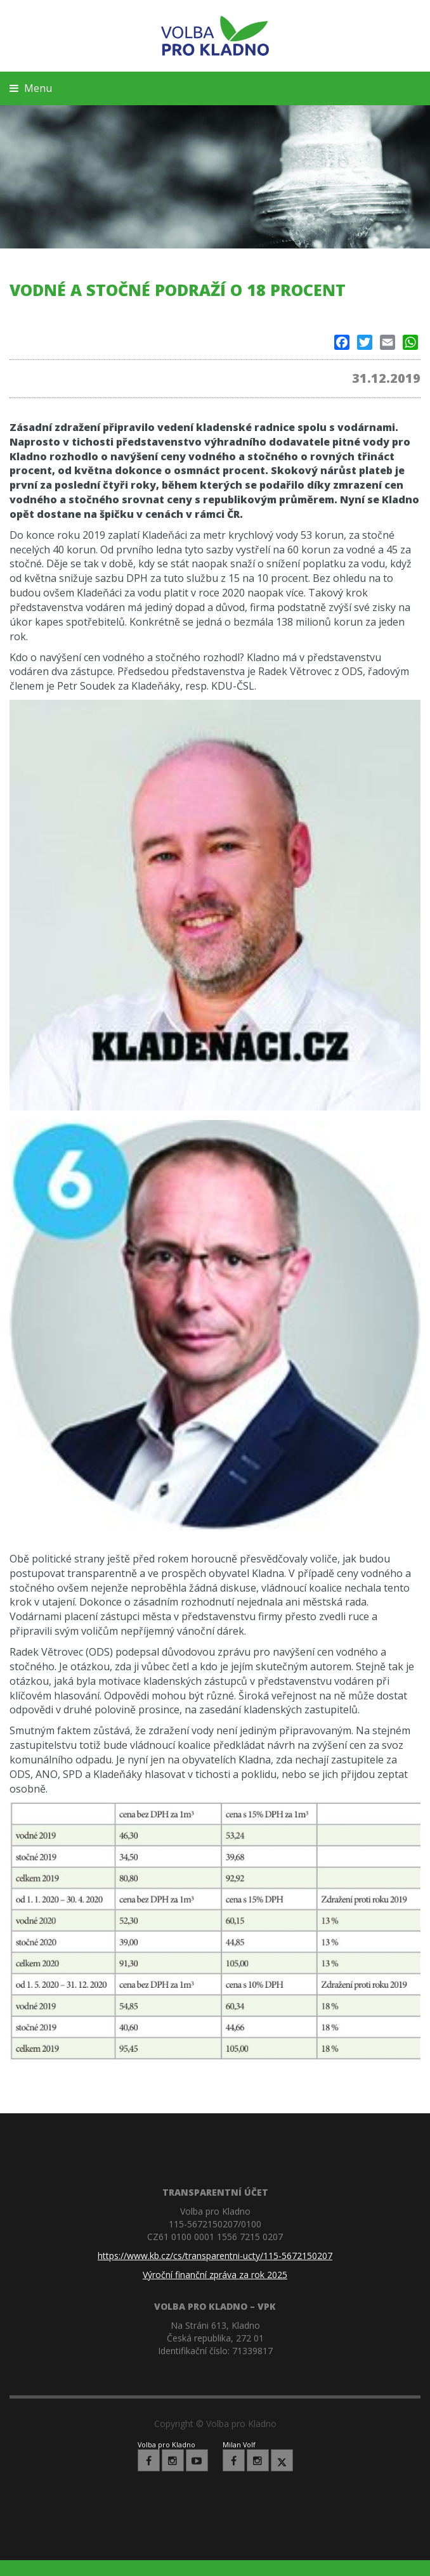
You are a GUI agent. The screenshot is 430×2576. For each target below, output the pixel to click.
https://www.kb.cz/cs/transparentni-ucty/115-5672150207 (215, 2256)
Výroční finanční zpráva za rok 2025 (215, 2275)
